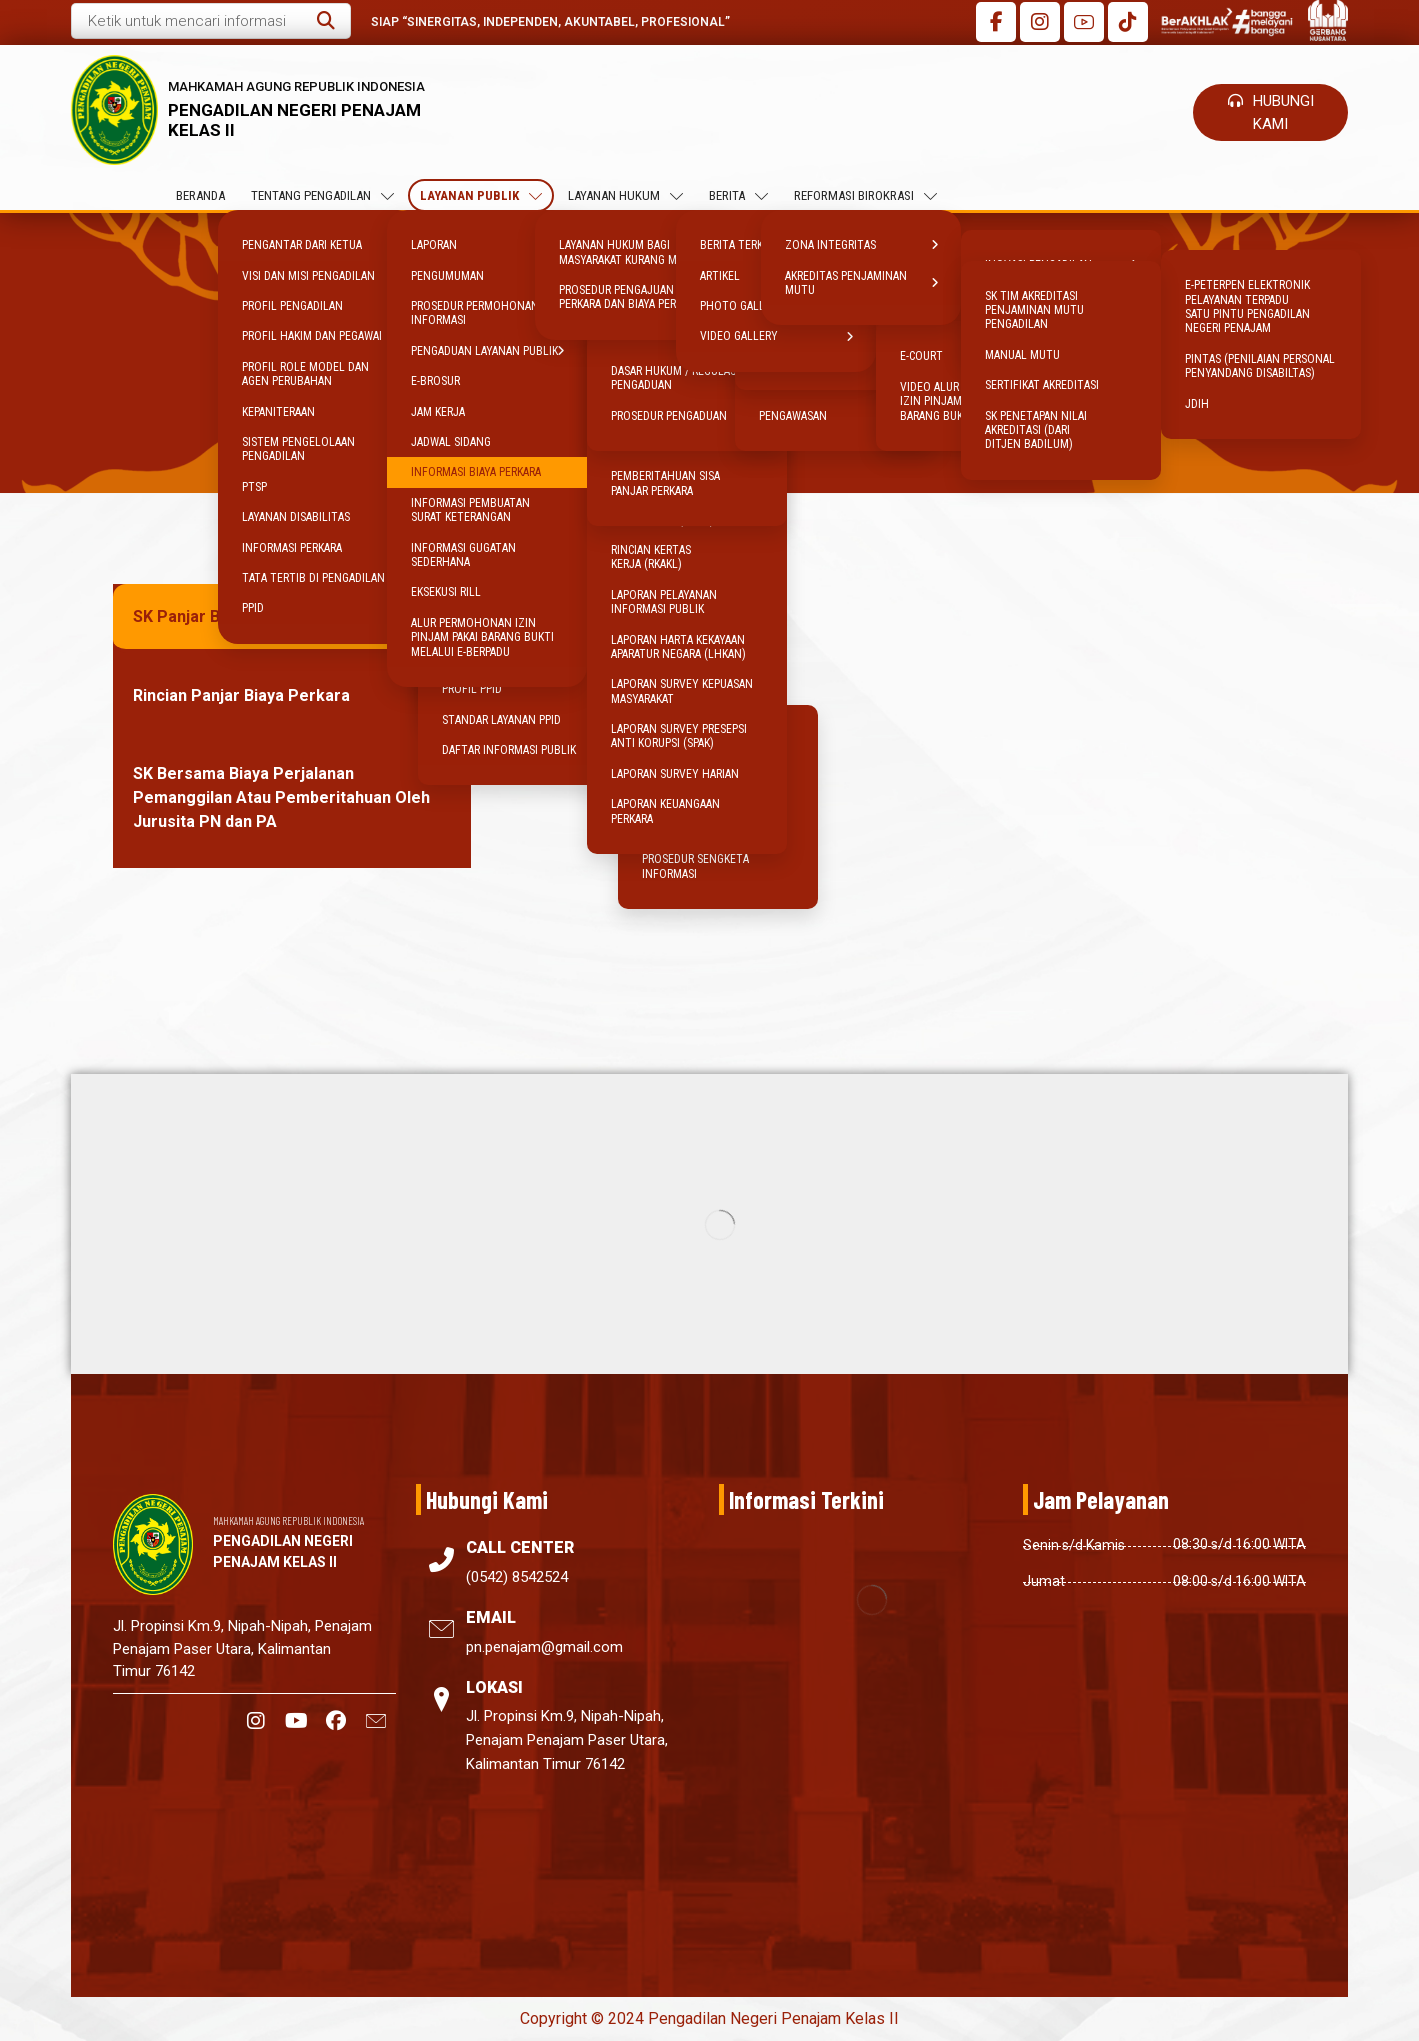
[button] (326, 21)
